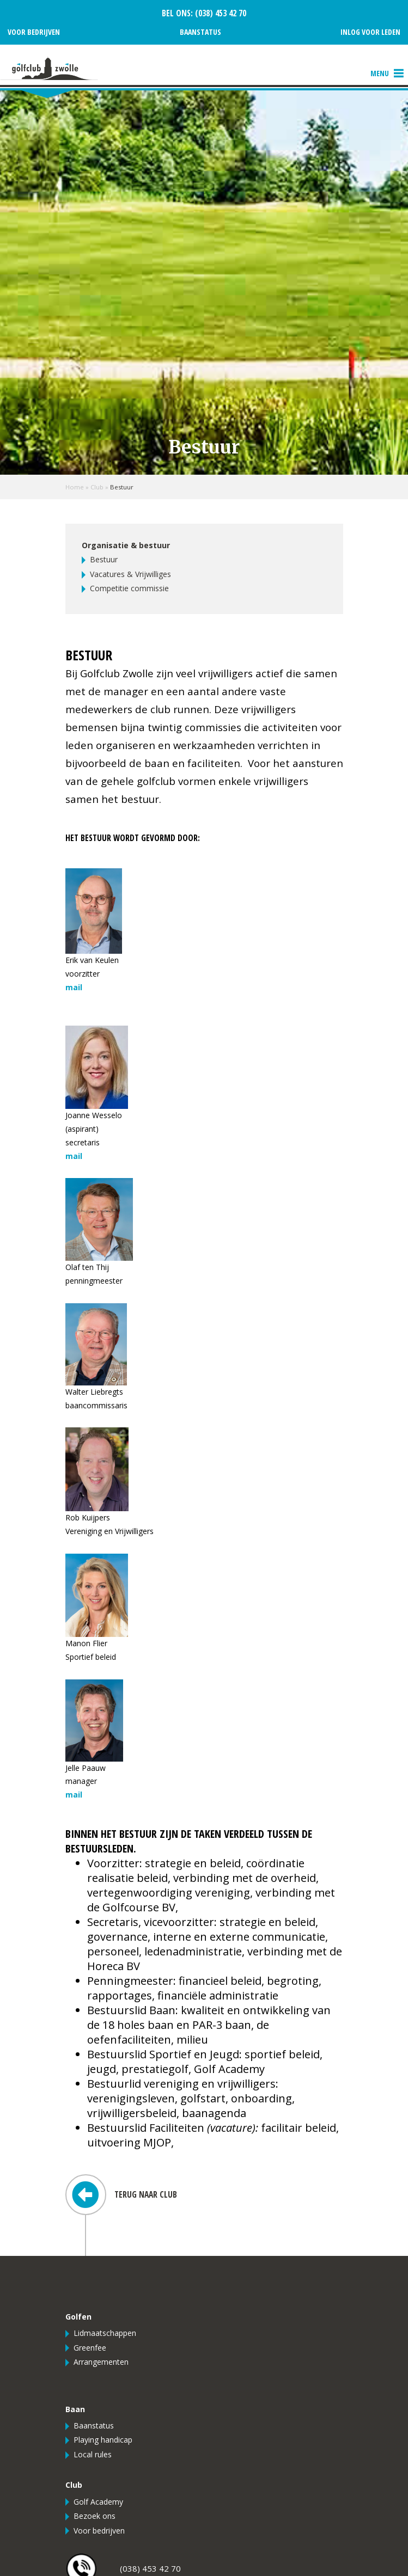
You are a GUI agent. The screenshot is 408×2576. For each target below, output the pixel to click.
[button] (379, 73)
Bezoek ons (94, 2516)
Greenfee (90, 2347)
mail (73, 987)
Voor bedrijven (34, 32)
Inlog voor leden (370, 32)
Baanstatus (200, 32)
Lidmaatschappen (105, 2333)
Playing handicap (103, 2439)
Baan (75, 2409)
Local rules (93, 2454)
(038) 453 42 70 (219, 13)
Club (96, 487)
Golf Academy (98, 2502)
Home (74, 487)
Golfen (78, 2316)
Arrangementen (101, 2362)
